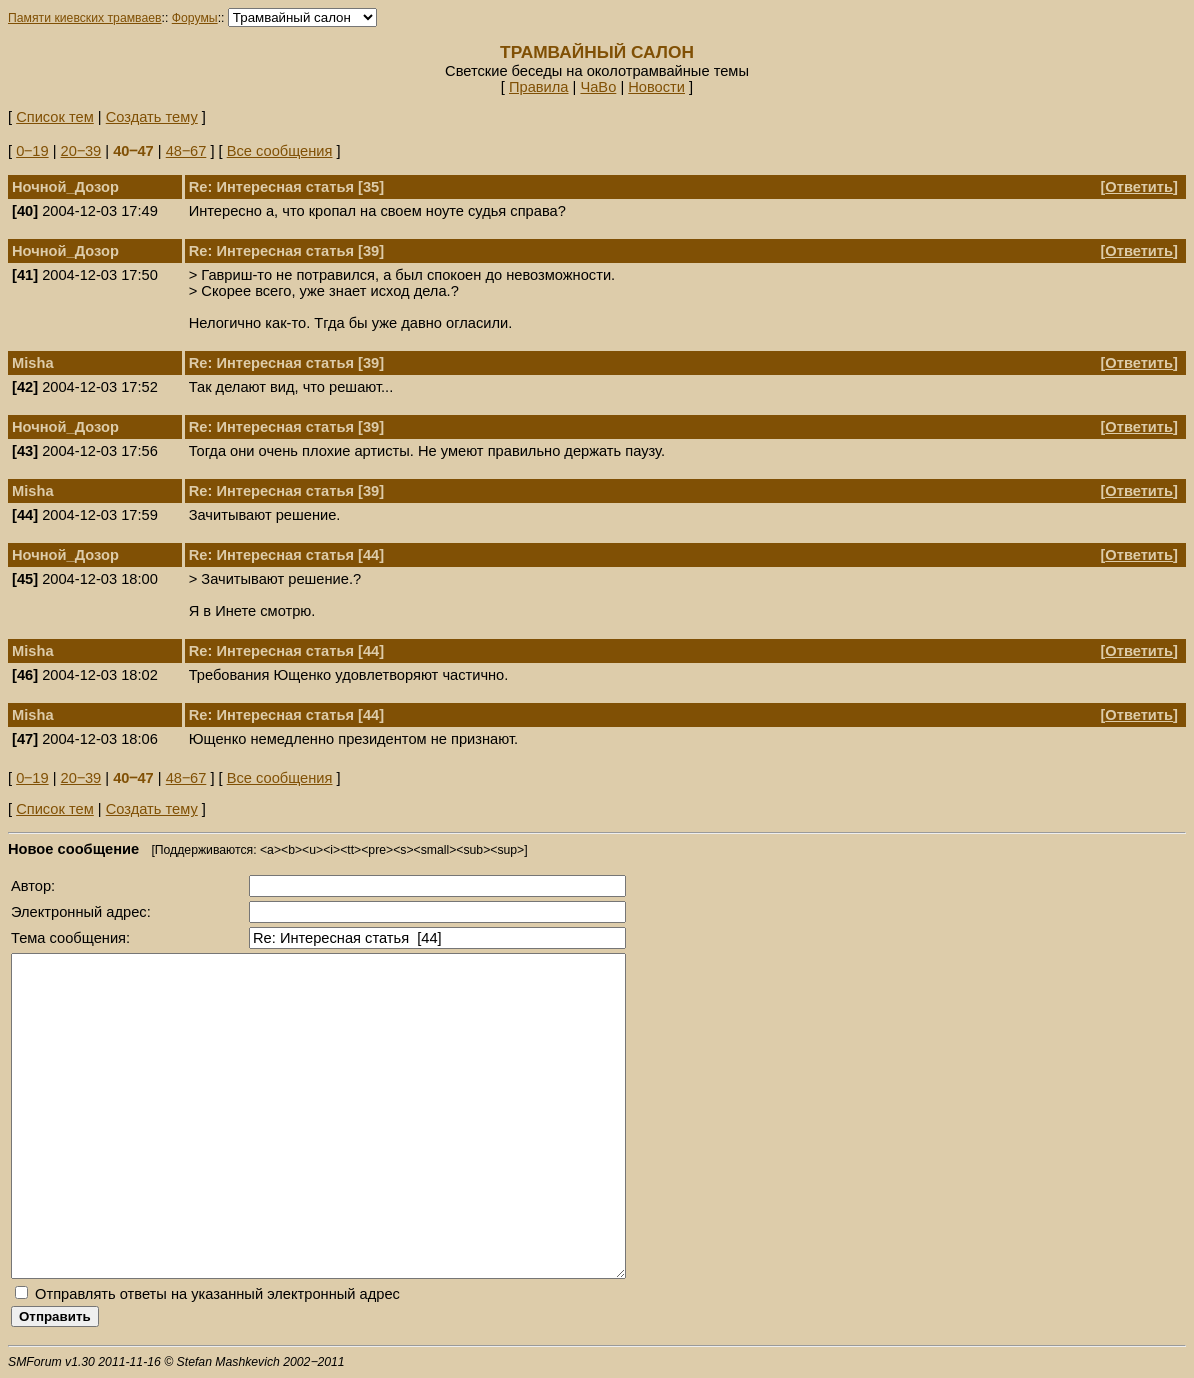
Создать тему (152, 117)
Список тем (55, 117)
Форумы (195, 18)
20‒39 (81, 151)
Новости (656, 87)
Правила (539, 87)
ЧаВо (598, 87)
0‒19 (32, 151)
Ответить (1139, 187)
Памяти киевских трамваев (85, 18)
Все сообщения (280, 151)
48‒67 (186, 151)
